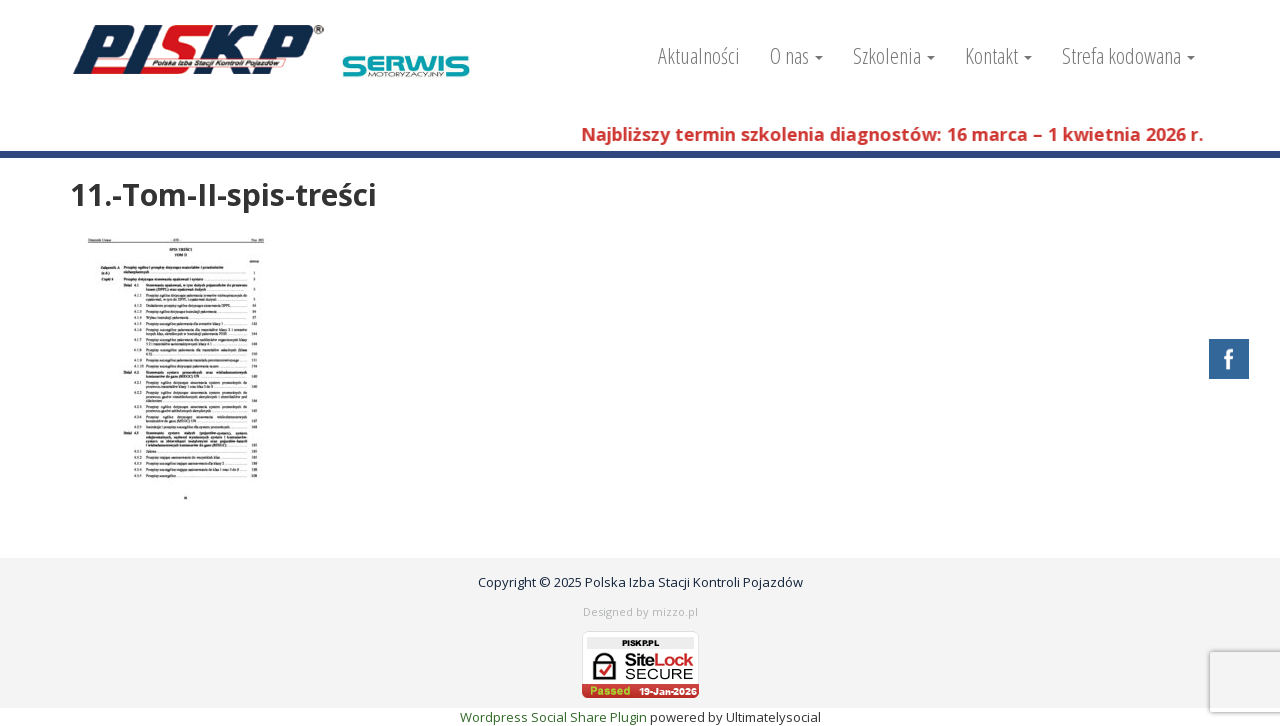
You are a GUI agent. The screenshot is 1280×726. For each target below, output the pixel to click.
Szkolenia (894, 55)
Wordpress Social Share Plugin (555, 717)
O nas (796, 55)
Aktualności (699, 55)
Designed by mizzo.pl (640, 611)
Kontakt (998, 55)
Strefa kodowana (1128, 55)
